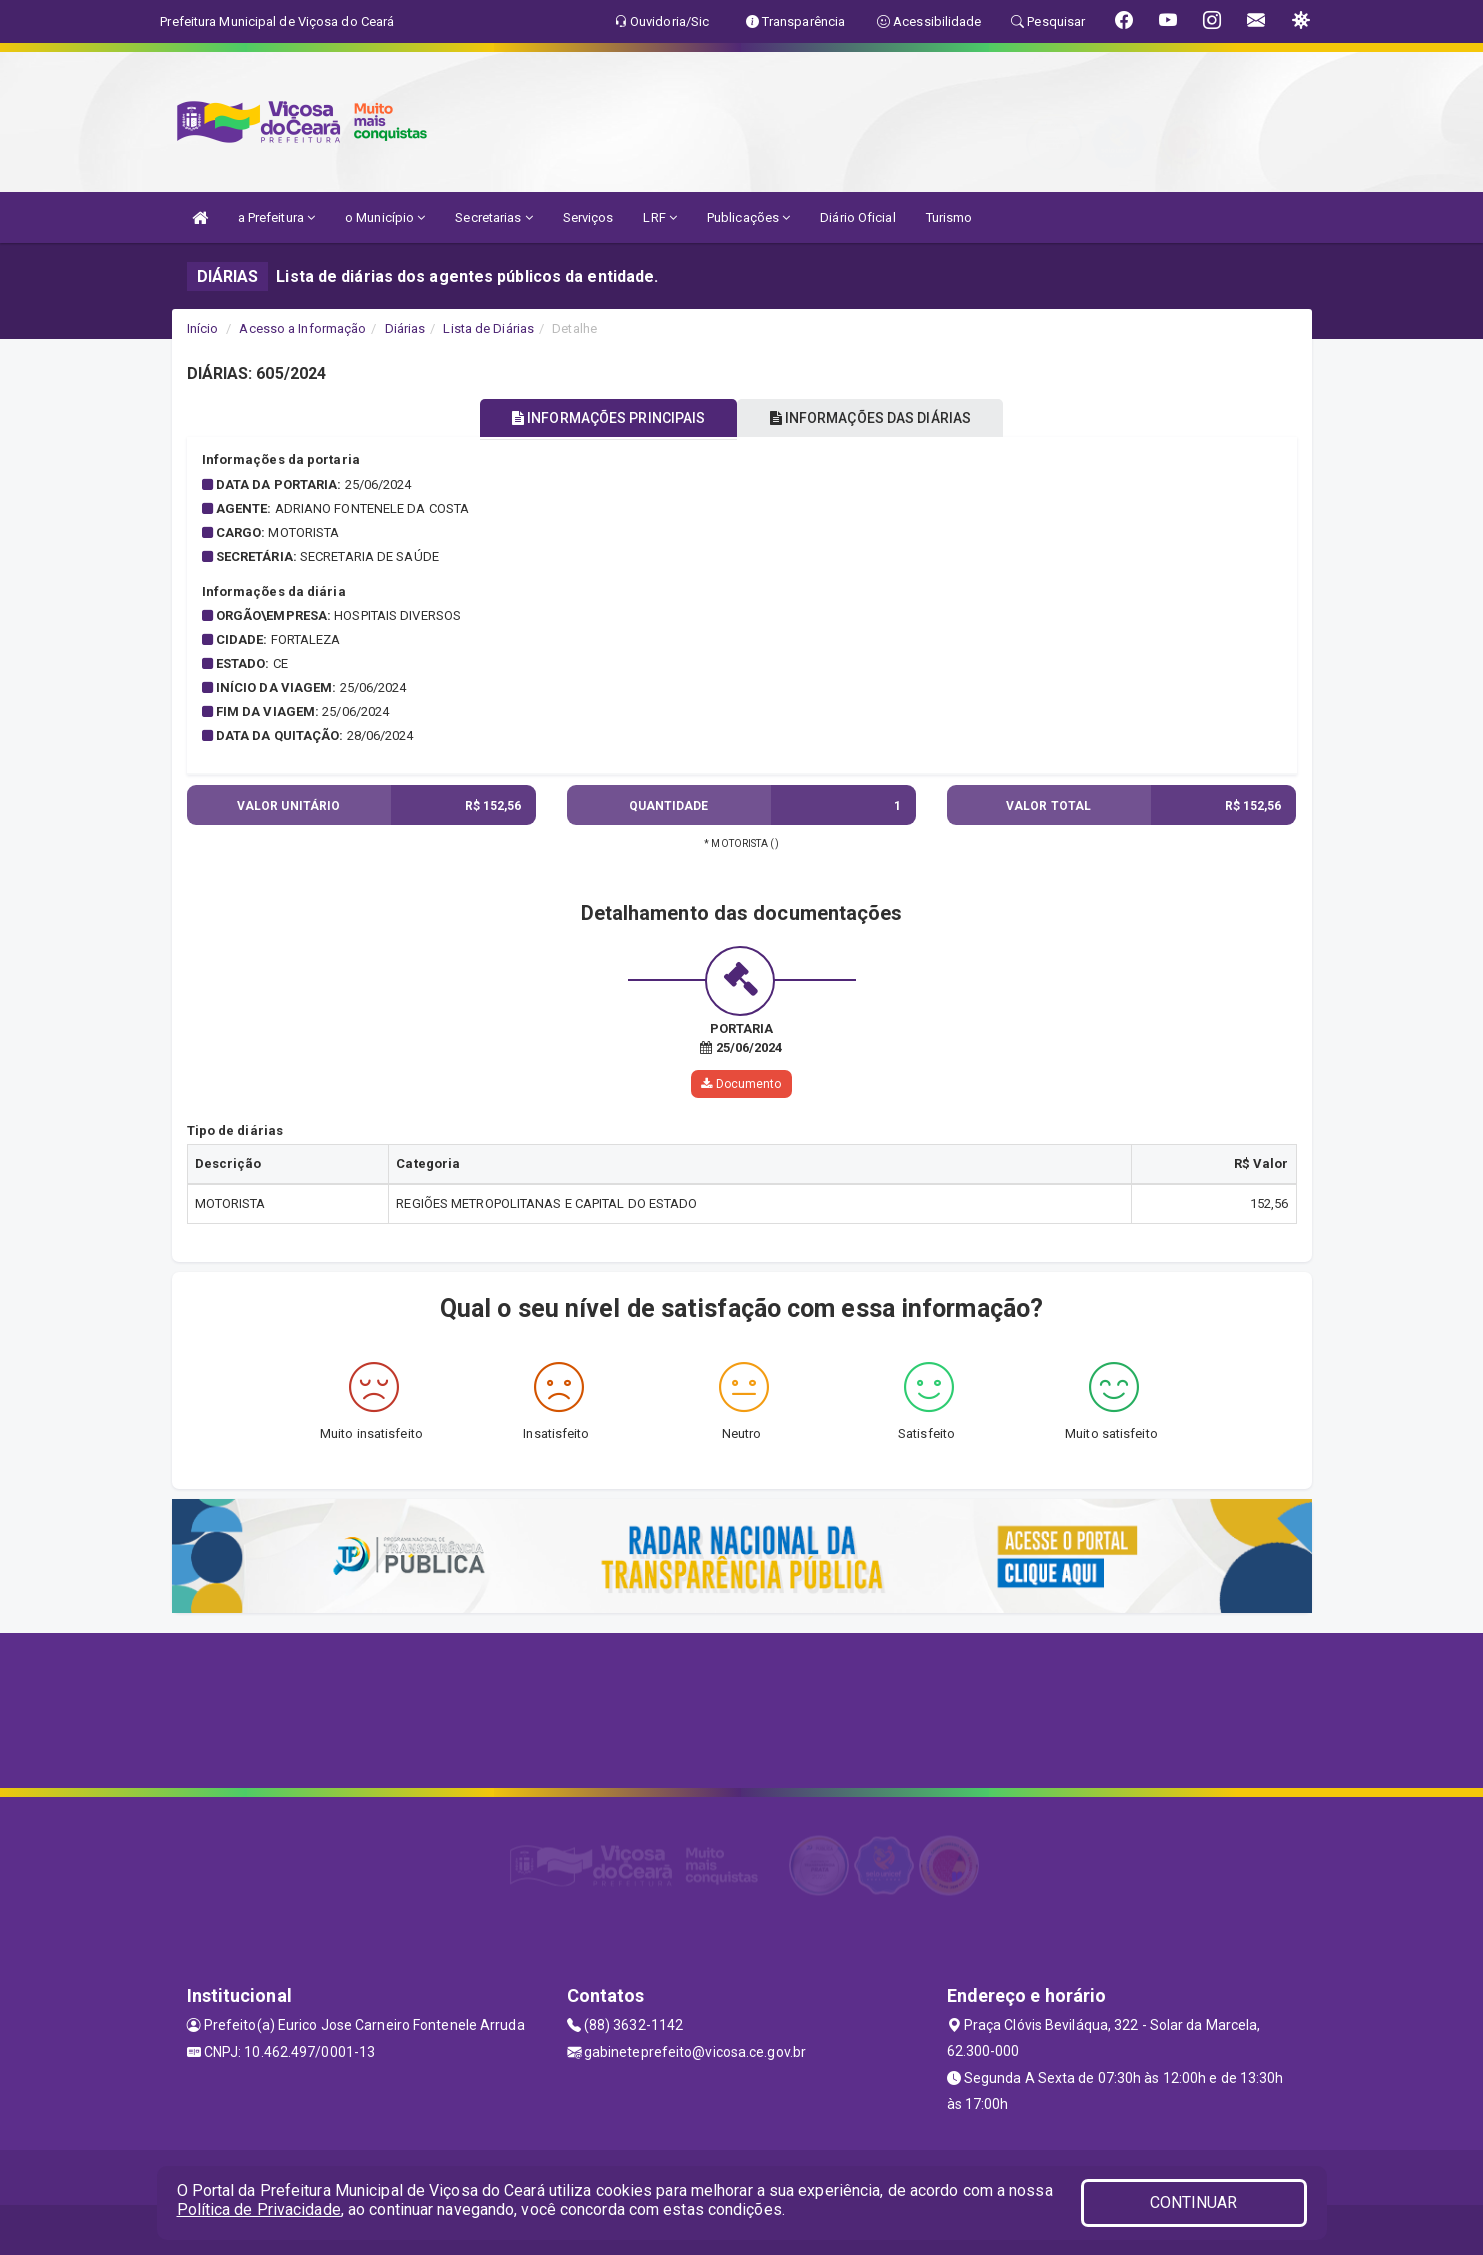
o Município (385, 217)
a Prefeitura (276, 217)
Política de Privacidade (259, 2209)
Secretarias (493, 217)
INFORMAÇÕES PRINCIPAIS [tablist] (598, 418)
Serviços (588, 217)
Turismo (949, 217)
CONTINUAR (1194, 2202)
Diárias (405, 328)
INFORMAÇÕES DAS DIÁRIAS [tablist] (880, 418)
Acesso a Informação (302, 328)
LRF (660, 217)
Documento (741, 1084)
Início (203, 328)
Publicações (748, 217)
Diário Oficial (857, 217)
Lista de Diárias (488, 328)
